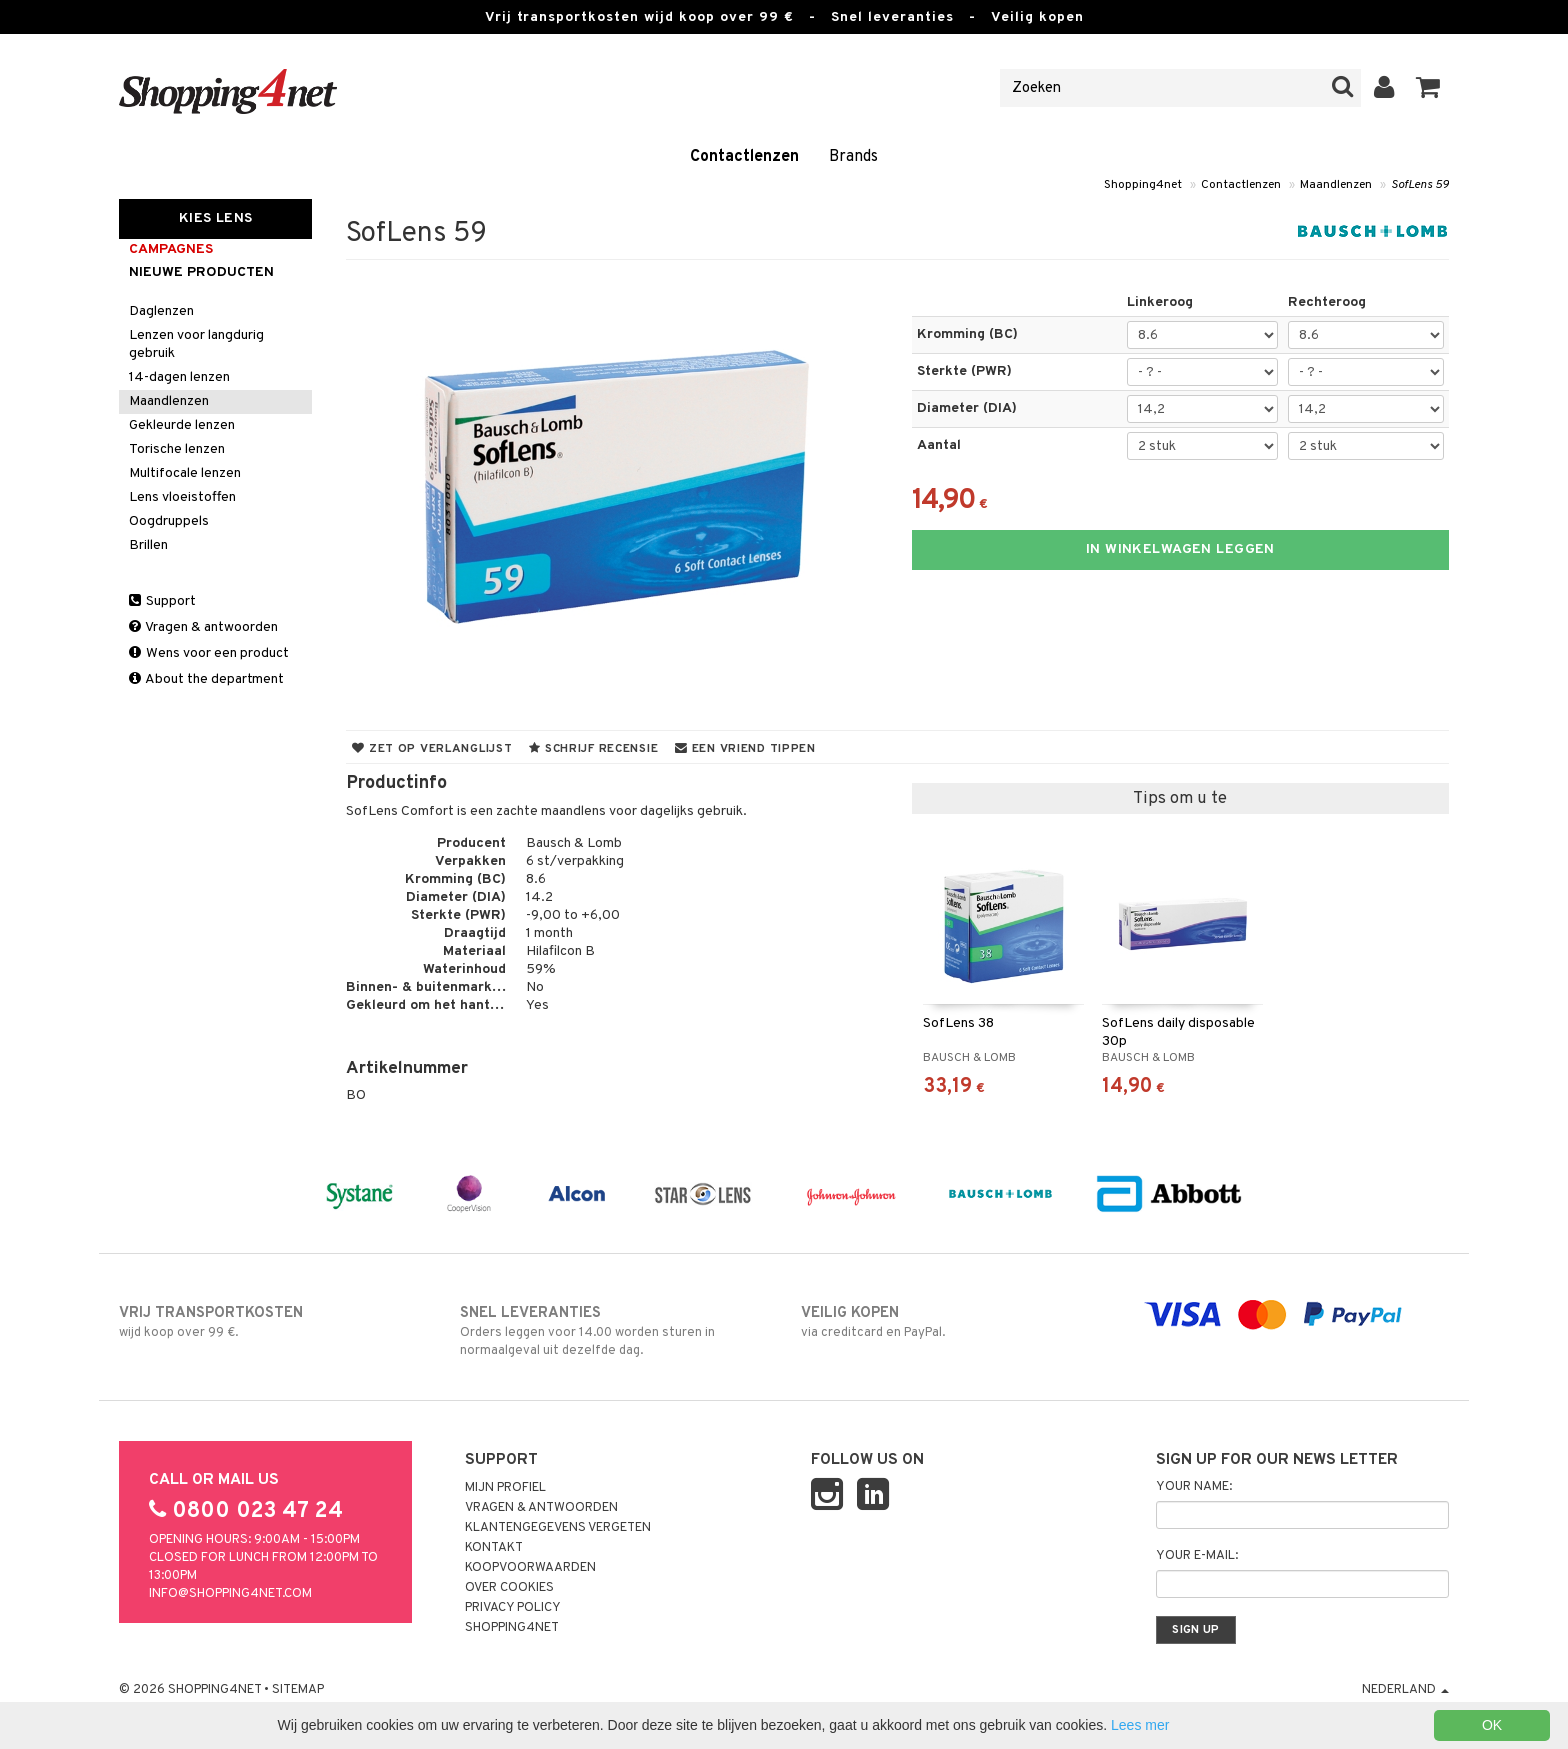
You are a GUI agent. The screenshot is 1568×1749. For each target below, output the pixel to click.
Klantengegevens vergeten (558, 1528)
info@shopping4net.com (230, 1594)
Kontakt (494, 1548)
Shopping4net (1143, 185)
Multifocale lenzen (185, 473)
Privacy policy (513, 1608)
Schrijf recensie (593, 749)
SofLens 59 (1420, 185)
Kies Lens (216, 218)
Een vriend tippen (745, 749)
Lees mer (1140, 1725)
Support (162, 601)
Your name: (1194, 1487)
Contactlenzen (744, 157)
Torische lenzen (177, 449)
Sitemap (298, 1690)
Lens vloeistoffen (182, 497)
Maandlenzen (1336, 185)
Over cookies (509, 1588)
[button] (1428, 88)
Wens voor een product (209, 653)
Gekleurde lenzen (182, 425)
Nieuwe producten (201, 272)
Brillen (148, 545)
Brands (853, 157)
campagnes (171, 249)
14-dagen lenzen (179, 377)
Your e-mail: (1197, 1556)
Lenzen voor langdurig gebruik (196, 344)
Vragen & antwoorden (203, 627)
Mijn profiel (505, 1488)
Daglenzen (161, 311)
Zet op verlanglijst (432, 749)
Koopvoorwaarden (530, 1568)
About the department (206, 679)
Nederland (1405, 1690)
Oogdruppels (169, 521)
